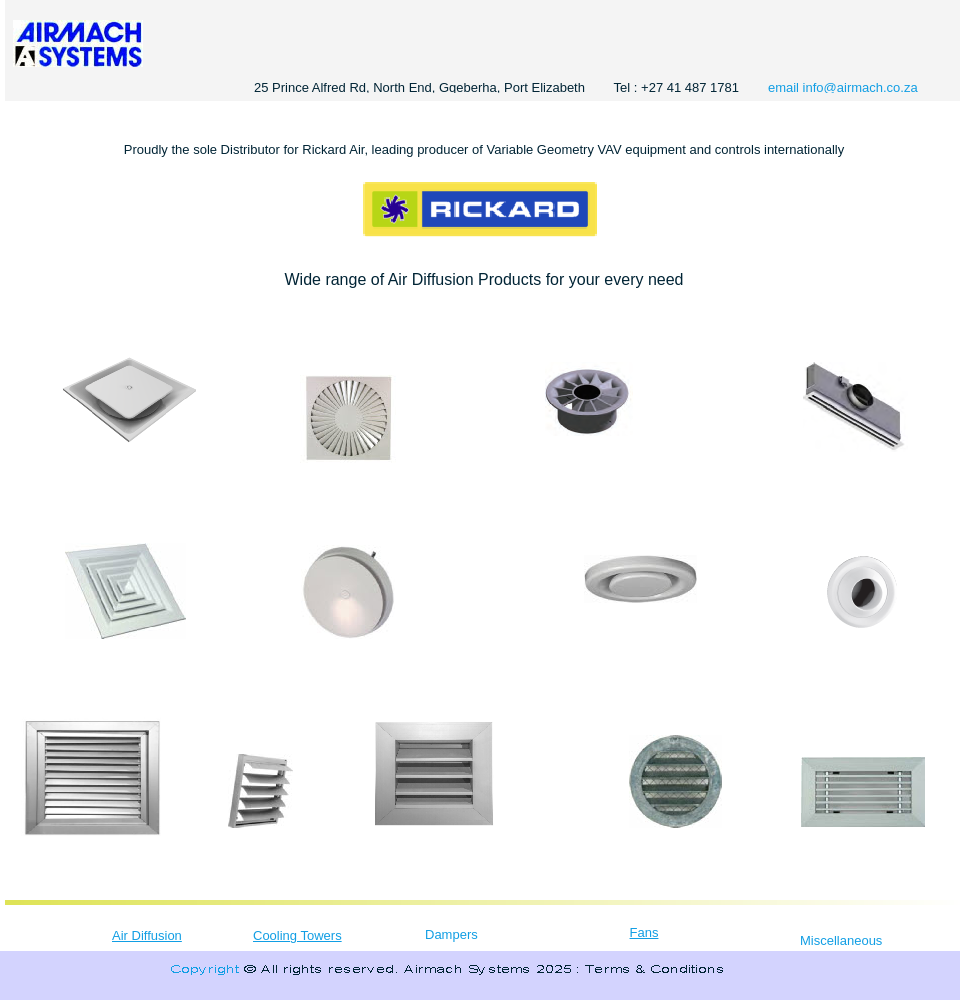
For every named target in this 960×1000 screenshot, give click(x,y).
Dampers (451, 934)
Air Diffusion (147, 935)
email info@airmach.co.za (843, 87)
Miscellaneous (841, 940)
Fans (644, 932)
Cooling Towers (297, 935)
